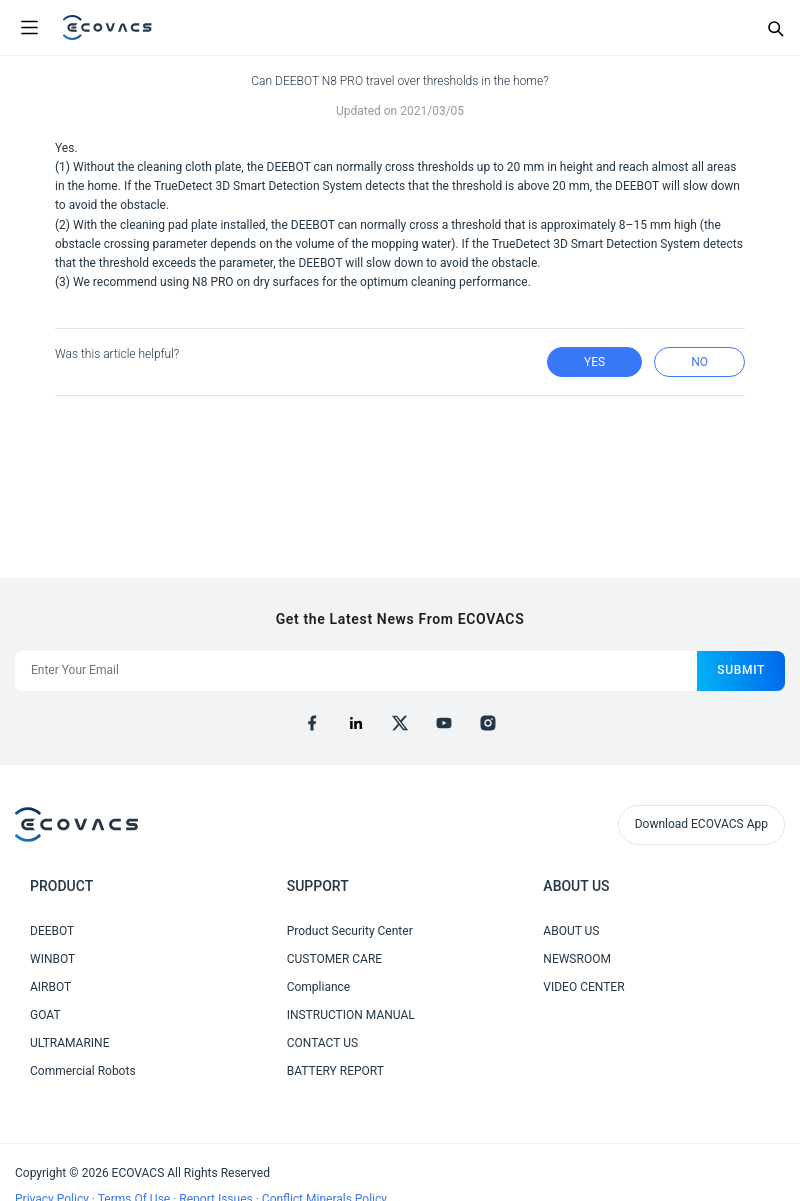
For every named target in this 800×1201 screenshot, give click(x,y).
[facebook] (312, 723)
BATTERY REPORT (335, 1071)
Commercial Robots (83, 1071)
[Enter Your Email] (356, 671)
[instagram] (488, 723)
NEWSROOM (577, 959)
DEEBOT (52, 931)
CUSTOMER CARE (335, 959)
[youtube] (444, 723)
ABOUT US (571, 931)
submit (741, 670)
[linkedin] (356, 723)
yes (594, 362)
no (699, 362)
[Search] (775, 28)
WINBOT (52, 959)
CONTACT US (322, 1043)
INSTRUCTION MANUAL (351, 1015)
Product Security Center (350, 931)
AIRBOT (50, 987)
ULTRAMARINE (69, 1043)
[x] (400, 723)
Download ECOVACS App (701, 824)
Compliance (319, 987)
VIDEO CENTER (583, 987)
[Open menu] (29, 28)
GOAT (45, 1015)
